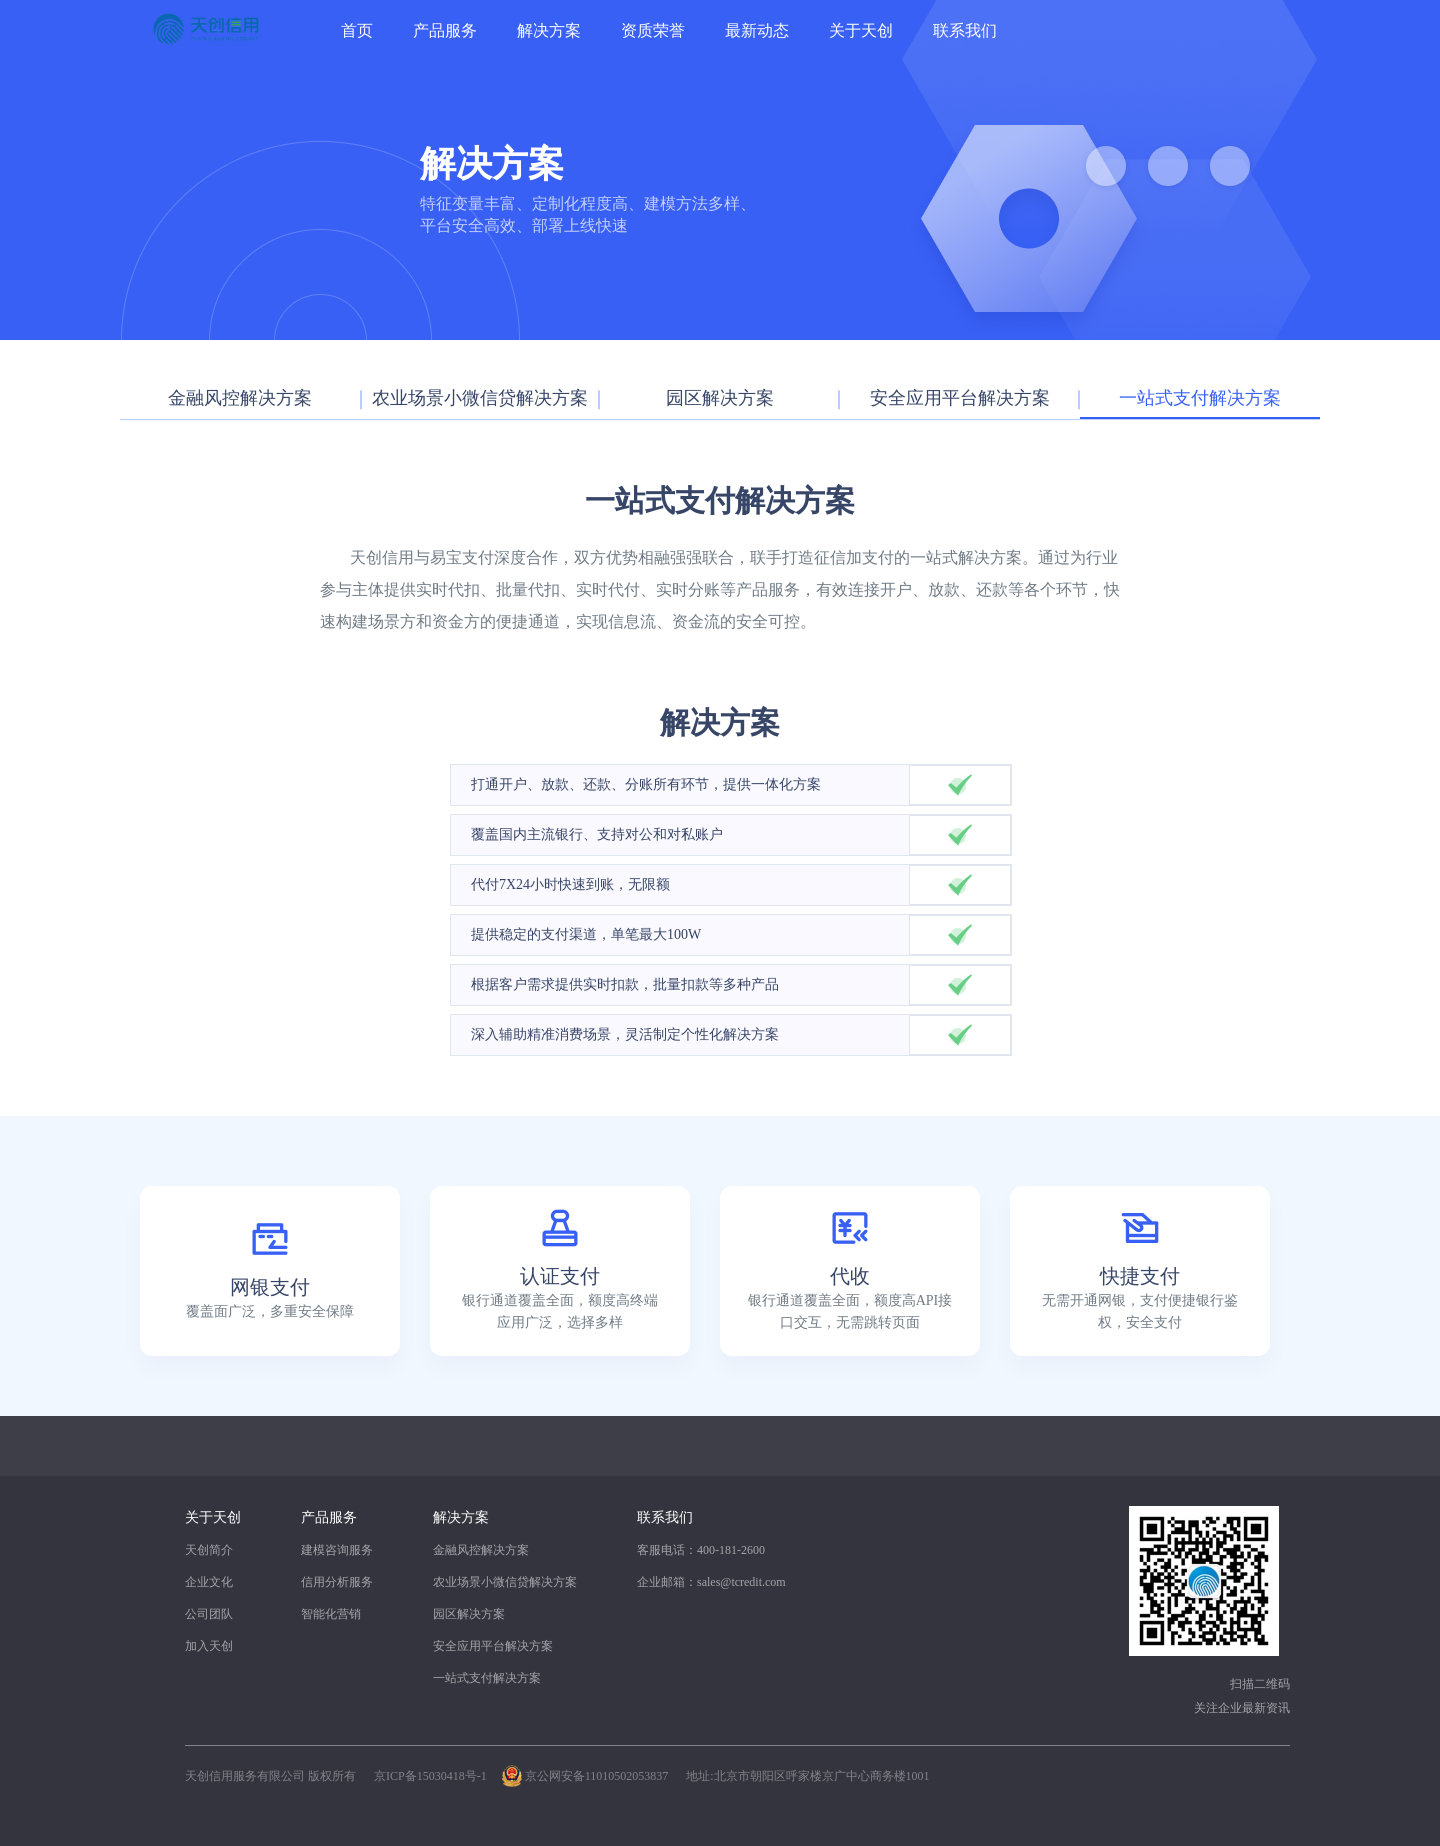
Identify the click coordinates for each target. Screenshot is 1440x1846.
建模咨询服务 (337, 1550)
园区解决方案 (469, 1614)
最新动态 (757, 30)
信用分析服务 (337, 1582)
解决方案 (549, 30)
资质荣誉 (653, 30)
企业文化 (209, 1582)
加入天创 (209, 1646)
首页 (357, 30)
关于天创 (861, 30)
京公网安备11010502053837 (597, 1776)
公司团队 (209, 1614)
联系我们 (965, 30)
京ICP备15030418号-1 (430, 1776)
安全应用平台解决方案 (493, 1646)
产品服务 (445, 30)
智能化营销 (331, 1614)
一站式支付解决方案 (487, 1678)
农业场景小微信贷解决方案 (505, 1582)
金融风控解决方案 (481, 1550)
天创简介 (209, 1550)
